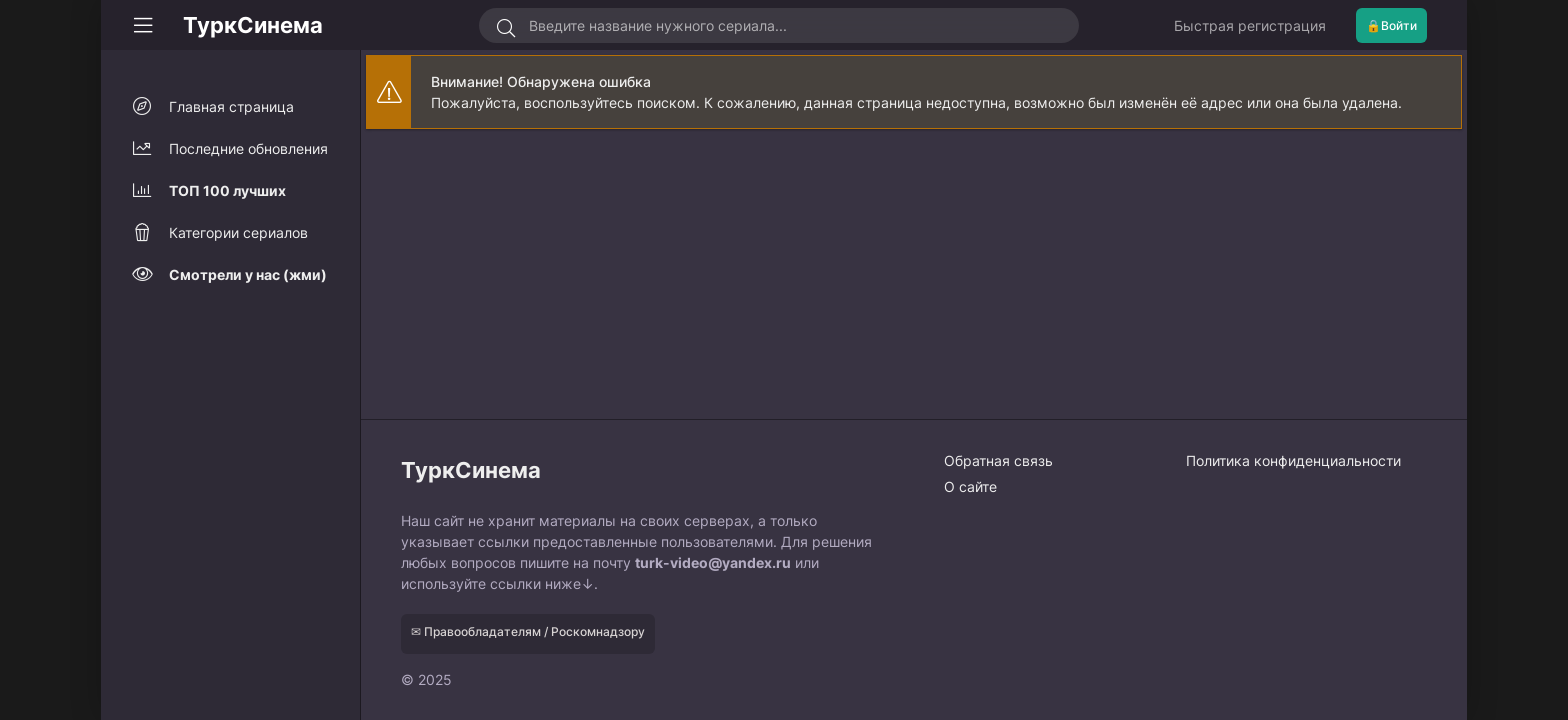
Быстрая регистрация (1250, 25)
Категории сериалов (238, 232)
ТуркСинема (253, 25)
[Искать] (506, 28)
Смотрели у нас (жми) (248, 274)
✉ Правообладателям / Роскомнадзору (528, 631)
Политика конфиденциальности (1293, 460)
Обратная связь (998, 460)
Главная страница (231, 106)
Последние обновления (248, 148)
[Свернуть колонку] (143, 25)
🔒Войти (1391, 25)
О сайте (970, 486)
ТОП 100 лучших (227, 190)
